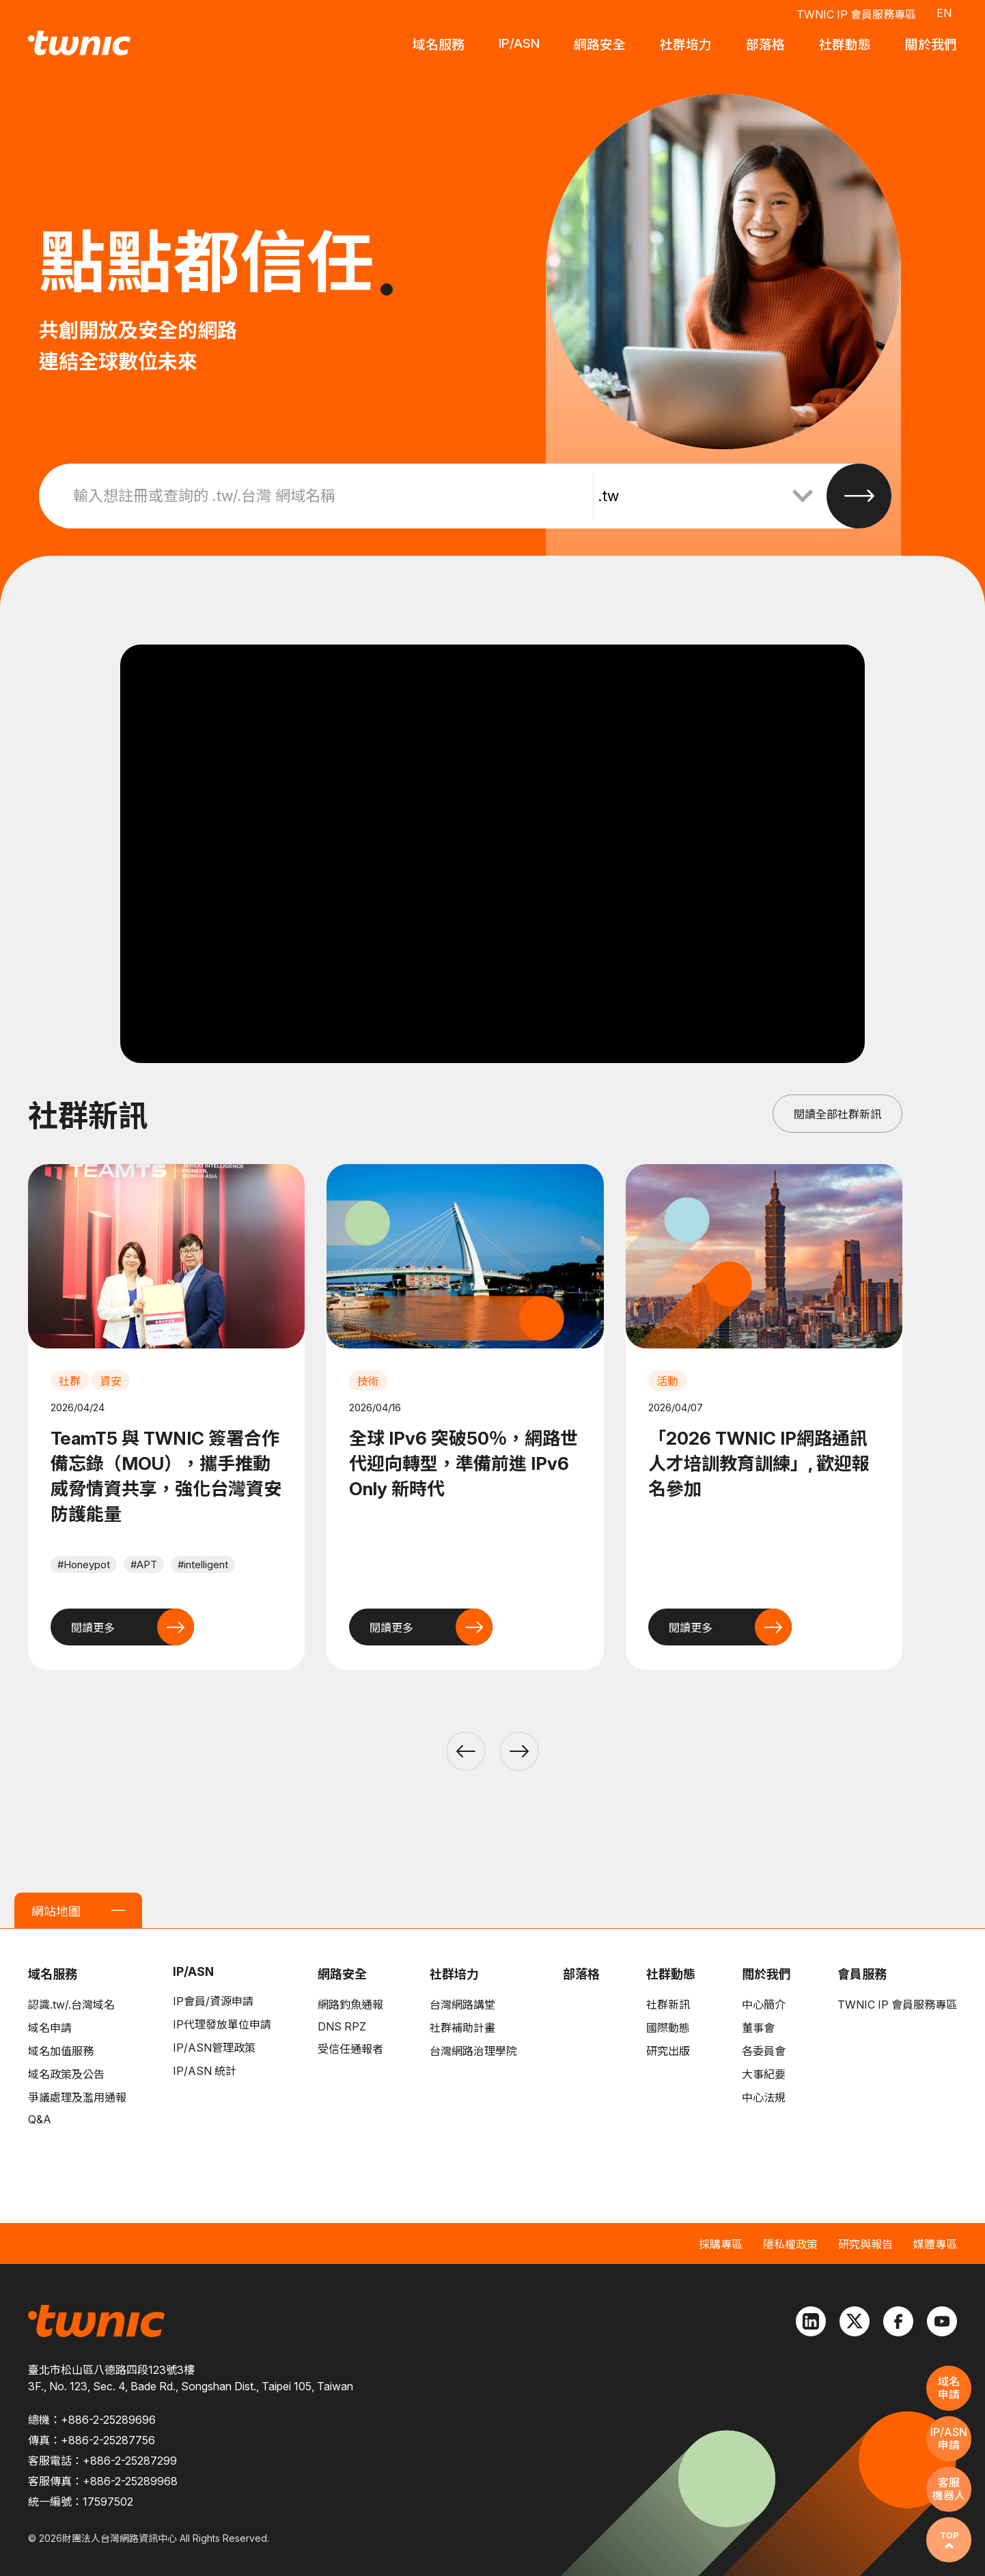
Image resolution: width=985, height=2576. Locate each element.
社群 (70, 1381)
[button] (466, 1751)
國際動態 (668, 2028)
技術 (368, 1381)
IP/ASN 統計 (204, 2071)
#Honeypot (83, 1564)
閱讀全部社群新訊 (837, 1114)
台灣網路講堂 (462, 2004)
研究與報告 (865, 2244)
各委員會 (764, 2051)
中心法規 (764, 2097)
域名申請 (50, 2028)
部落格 (581, 1974)
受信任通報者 (350, 2049)
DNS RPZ (342, 2026)
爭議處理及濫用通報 (77, 2097)
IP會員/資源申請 (213, 2001)
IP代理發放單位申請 (222, 2024)
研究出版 (668, 2051)
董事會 (758, 2028)
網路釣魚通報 (350, 2004)
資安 (111, 1381)
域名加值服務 (61, 2051)
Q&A (39, 2119)
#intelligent (203, 1564)
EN (944, 12)
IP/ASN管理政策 (214, 2047)
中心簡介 (764, 2004)
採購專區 (721, 2244)
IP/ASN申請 (948, 2438)
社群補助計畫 (462, 2028)
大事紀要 (764, 2074)
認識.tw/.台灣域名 (71, 2004)
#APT (143, 1564)
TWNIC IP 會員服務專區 (856, 13)
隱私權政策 (790, 2244)
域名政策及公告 (66, 2074)
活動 (667, 1381)
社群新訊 (668, 2004)
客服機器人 (948, 2489)
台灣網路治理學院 (473, 2051)
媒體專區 (935, 2244)
